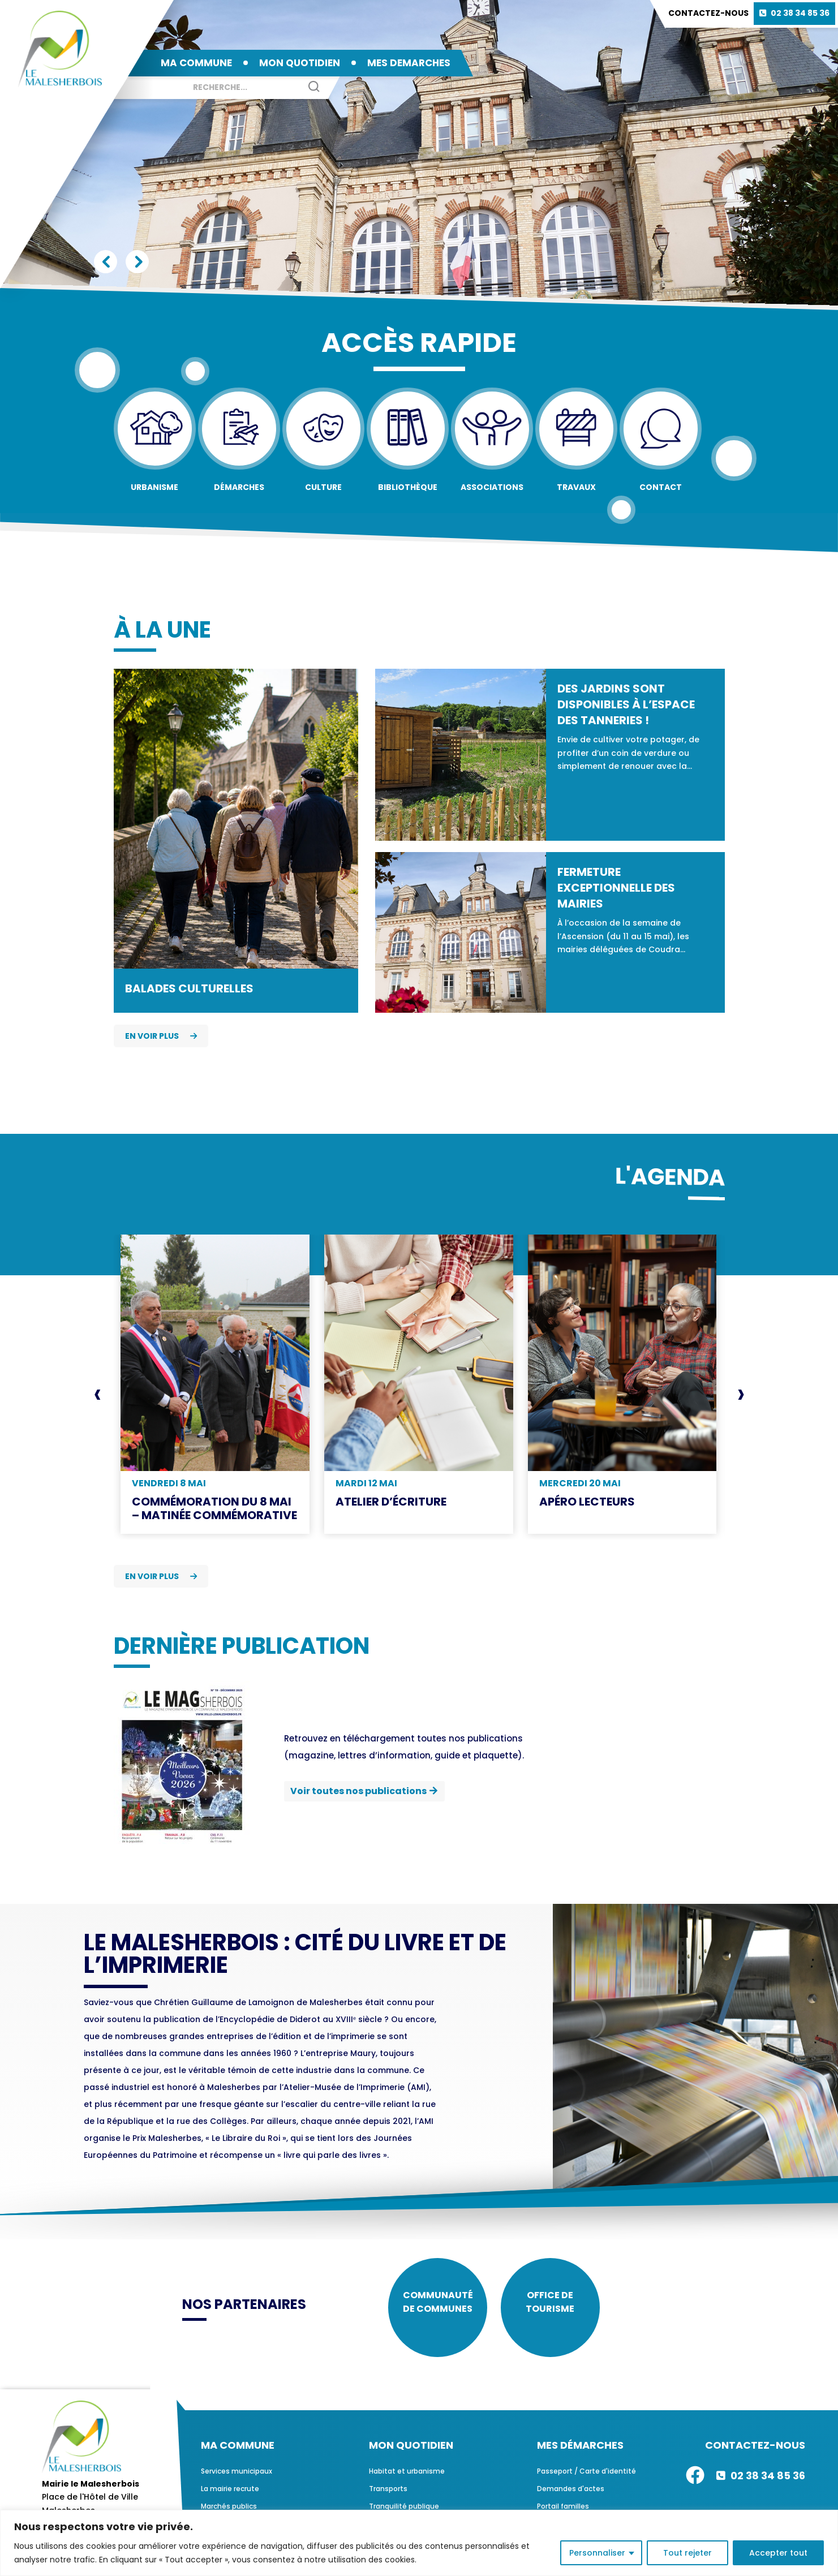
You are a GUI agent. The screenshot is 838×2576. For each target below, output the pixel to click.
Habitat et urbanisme (407, 2477)
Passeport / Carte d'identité (586, 2477)
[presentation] (97, 1394)
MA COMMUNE (196, 63)
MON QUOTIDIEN (299, 63)
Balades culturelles (189, 988)
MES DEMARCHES (408, 63)
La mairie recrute (230, 2495)
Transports (388, 2495)
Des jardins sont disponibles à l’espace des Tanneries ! (626, 704)
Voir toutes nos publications (358, 1790)
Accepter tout (778, 2552)
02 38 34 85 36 (800, 13)
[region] (419, 2543)
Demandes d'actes (570, 2495)
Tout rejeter (687, 2552)
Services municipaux (236, 2477)
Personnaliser (597, 2552)
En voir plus (161, 1036)
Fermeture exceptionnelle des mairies (616, 887)
